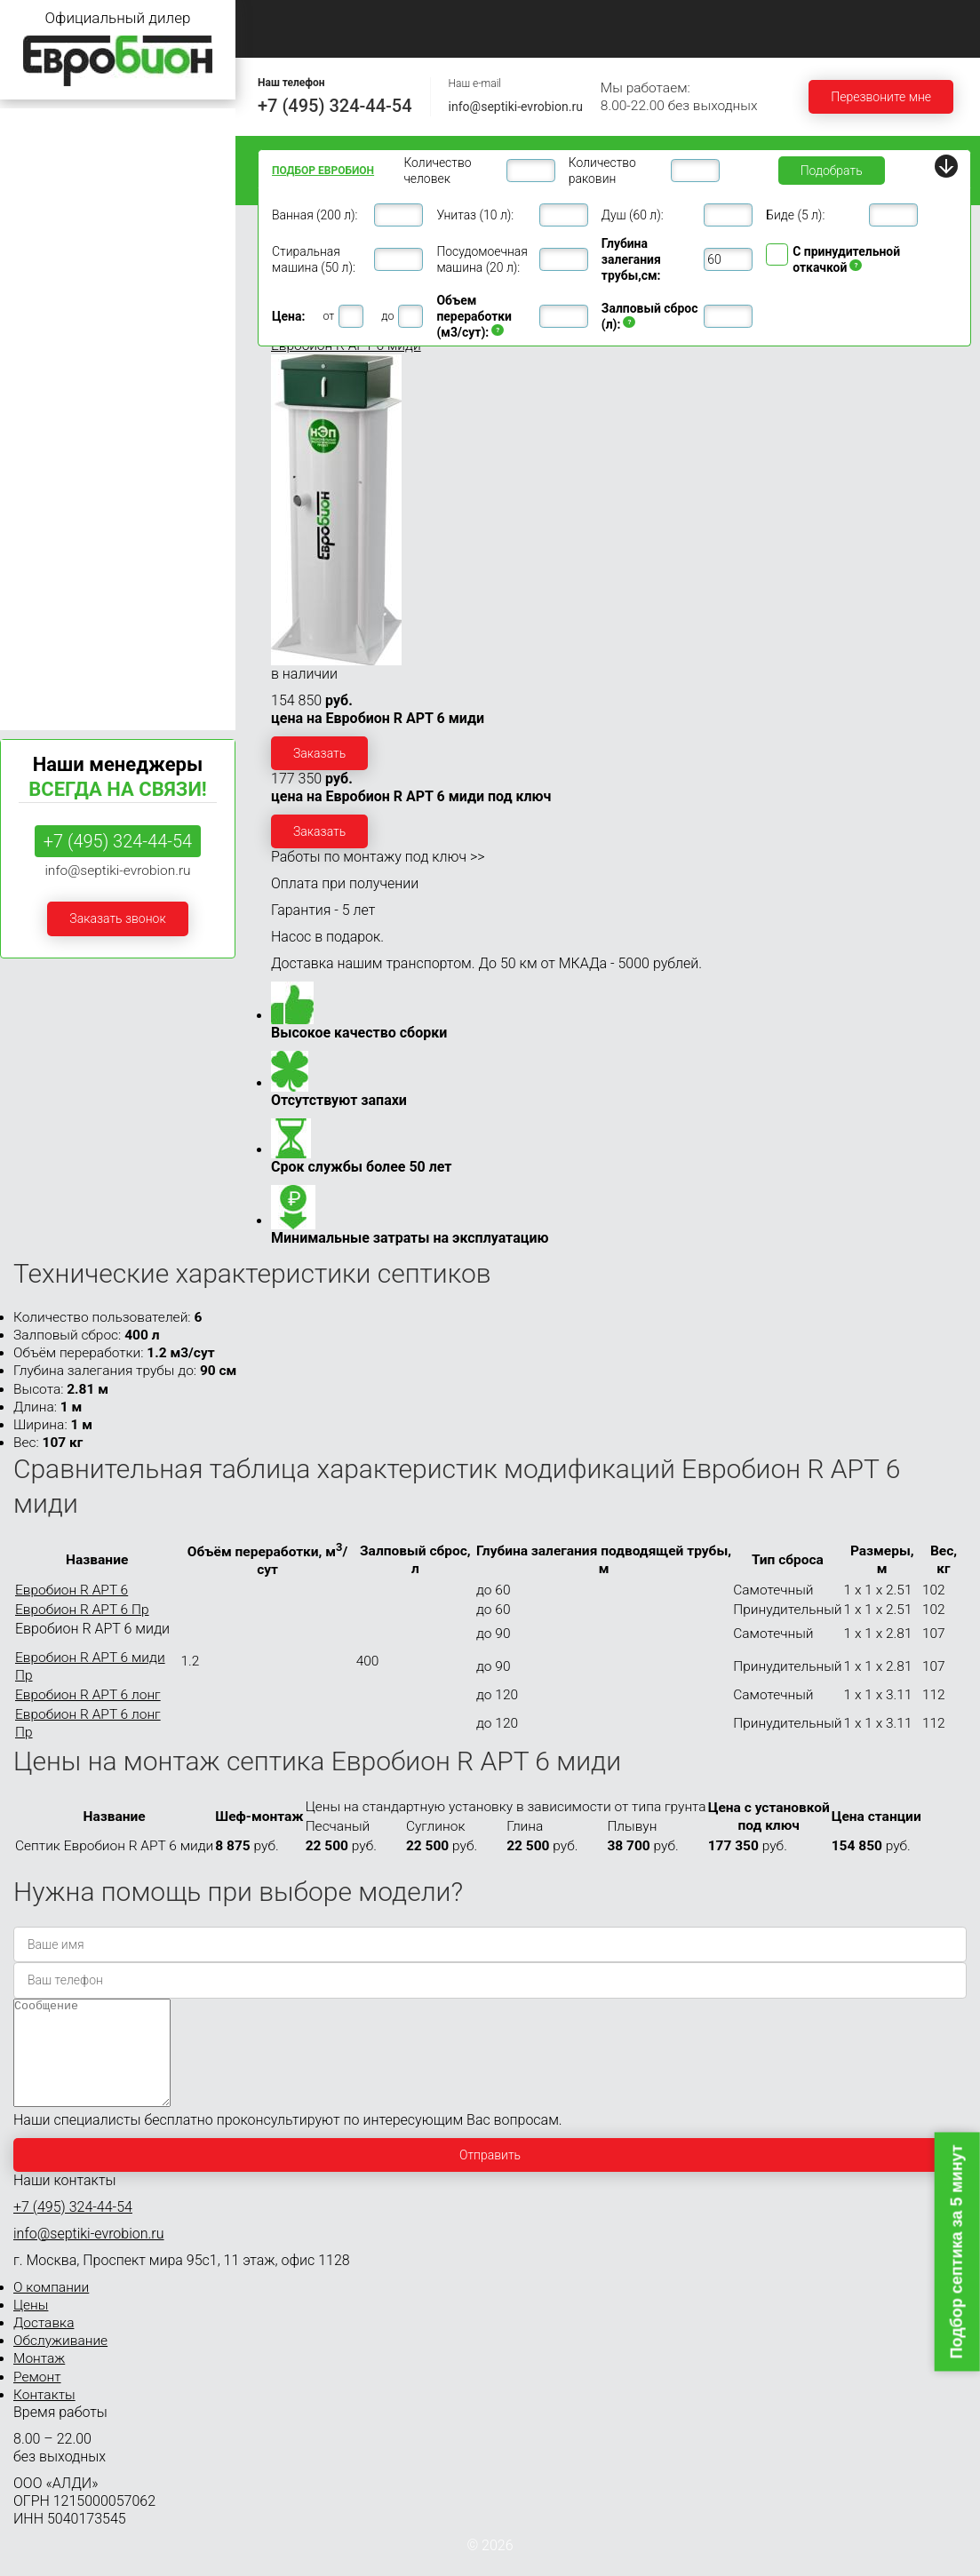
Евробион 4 (42, 226)
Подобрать (832, 170)
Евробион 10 (45, 361)
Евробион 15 (45, 427)
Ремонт (284, 38)
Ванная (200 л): (314, 215)
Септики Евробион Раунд (81, 663)
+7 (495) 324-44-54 (335, 105)
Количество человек (437, 170)
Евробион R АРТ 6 (71, 1590)
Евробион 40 (45, 529)
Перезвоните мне (881, 97)
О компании (392, 19)
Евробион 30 (45, 495)
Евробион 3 (42, 193)
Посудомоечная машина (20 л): (481, 259)
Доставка (593, 19)
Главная (285, 19)
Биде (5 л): (795, 215)
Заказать (319, 753)
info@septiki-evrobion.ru (516, 106)
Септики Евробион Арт (74, 696)
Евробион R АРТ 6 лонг (88, 1695)
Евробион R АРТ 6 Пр (82, 1610)
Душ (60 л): (633, 215)
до (387, 315)
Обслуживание (712, 19)
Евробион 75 (45, 595)
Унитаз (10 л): (475, 215)
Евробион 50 (45, 561)
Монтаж (828, 19)
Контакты (387, 38)
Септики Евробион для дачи (90, 125)
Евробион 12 (45, 394)
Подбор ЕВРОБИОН (323, 170)
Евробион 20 (45, 461)
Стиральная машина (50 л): (313, 259)
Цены (495, 19)
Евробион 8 (42, 327)
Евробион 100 (49, 629)
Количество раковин (602, 170)
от (328, 315)
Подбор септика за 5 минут (957, 2251)
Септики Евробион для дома (91, 159)
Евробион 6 (42, 293)
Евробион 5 (42, 259)
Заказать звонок (117, 918)
